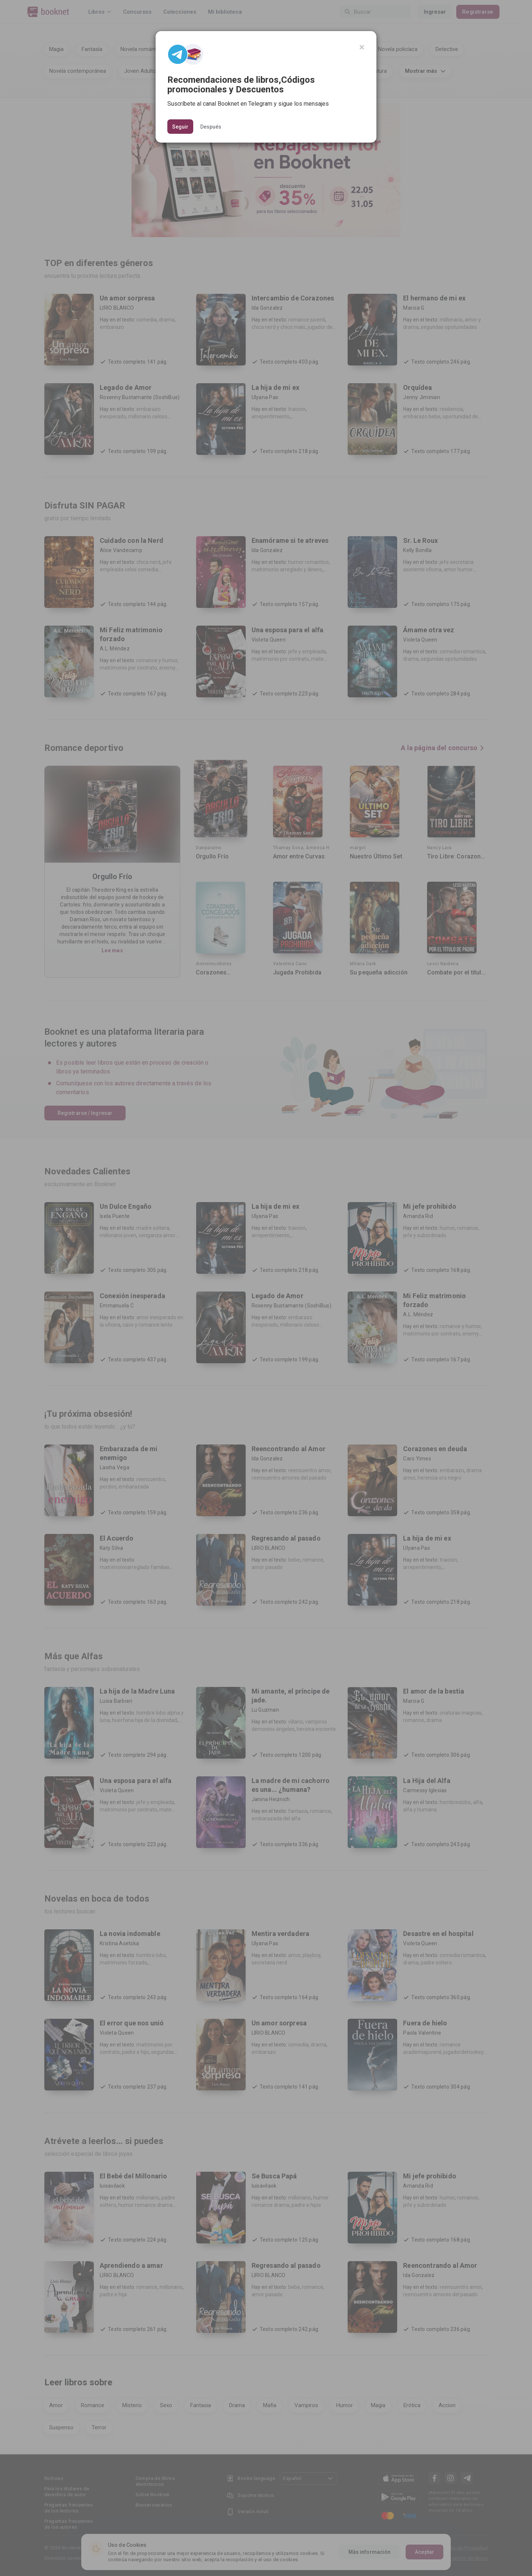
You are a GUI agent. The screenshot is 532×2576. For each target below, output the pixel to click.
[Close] (362, 47)
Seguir (180, 127)
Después (210, 126)
